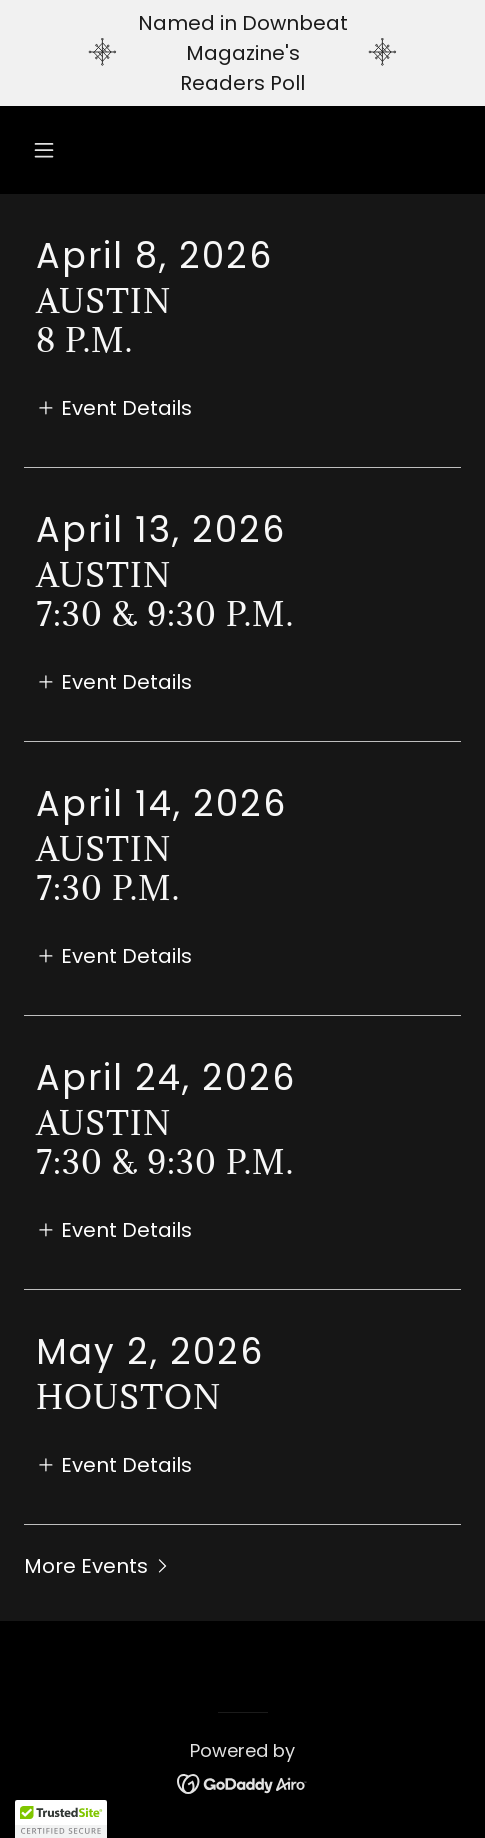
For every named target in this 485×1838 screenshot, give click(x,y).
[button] (57, 150)
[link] (242, 1783)
